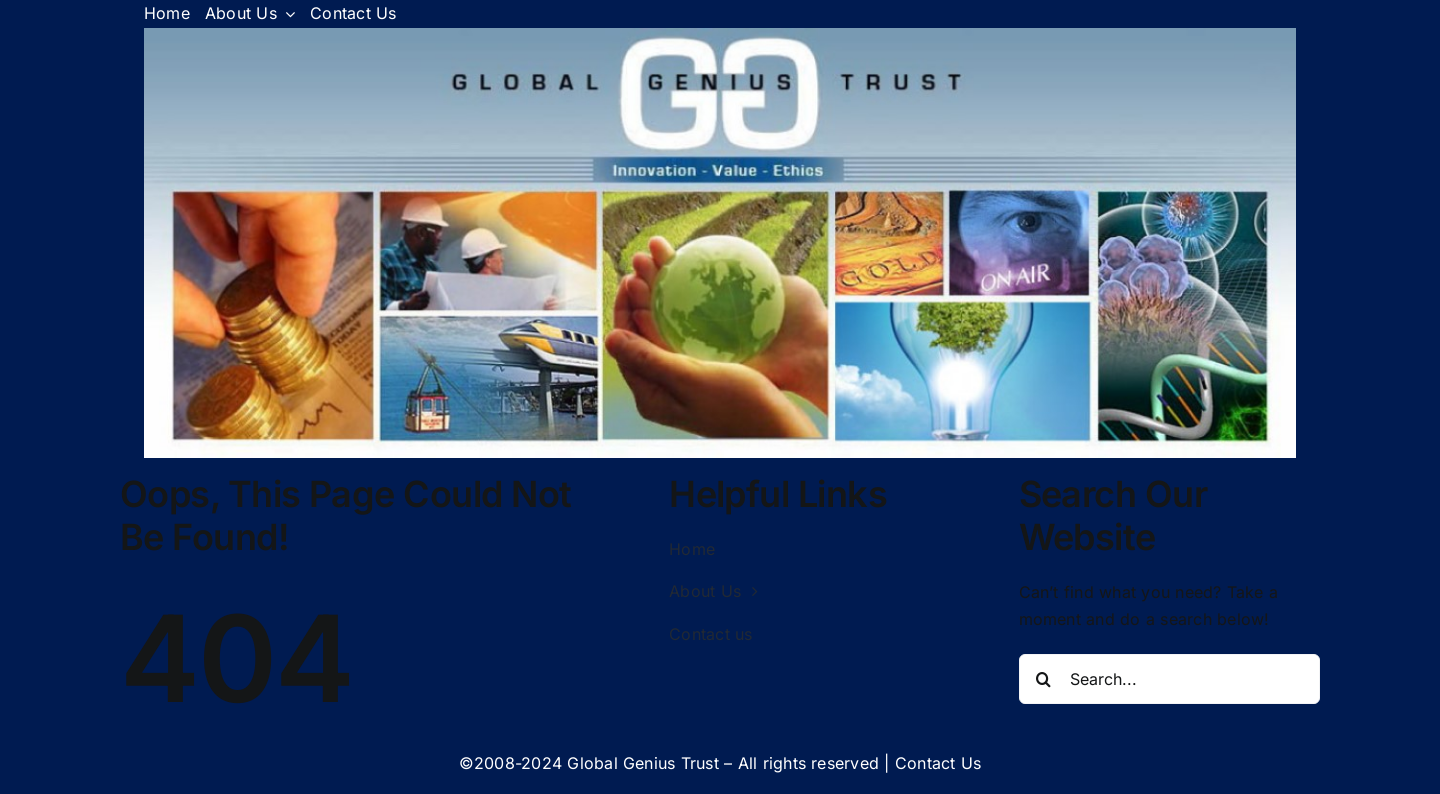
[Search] (1044, 679)
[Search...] (1170, 679)
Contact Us (938, 763)
